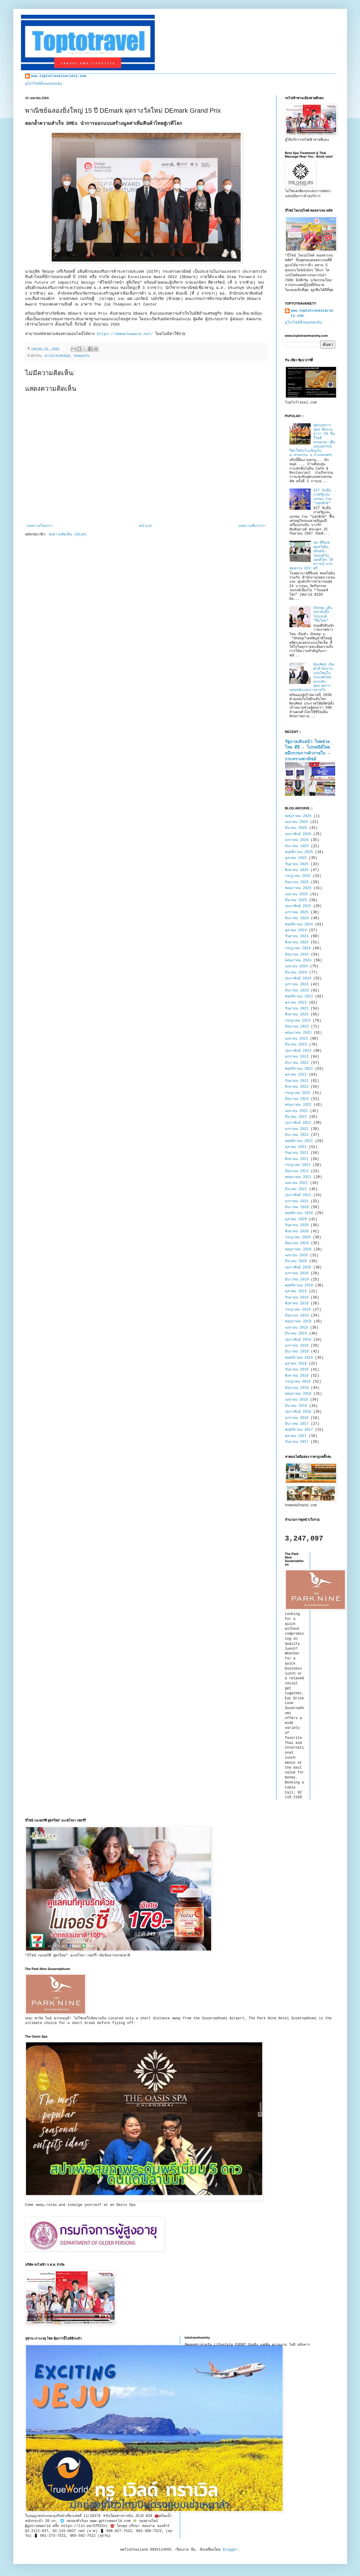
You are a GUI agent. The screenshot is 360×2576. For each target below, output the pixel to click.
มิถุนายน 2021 (297, 1171)
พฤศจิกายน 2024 (299, 924)
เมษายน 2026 (296, 822)
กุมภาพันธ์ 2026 (298, 834)
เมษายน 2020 (296, 1255)
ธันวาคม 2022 (297, 1063)
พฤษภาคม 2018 (298, 1394)
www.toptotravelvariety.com (58, 76)
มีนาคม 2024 (296, 973)
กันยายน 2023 (297, 1009)
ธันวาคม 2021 (297, 1135)
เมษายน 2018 (296, 1400)
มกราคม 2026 (297, 840)
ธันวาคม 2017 (297, 1424)
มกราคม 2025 (297, 912)
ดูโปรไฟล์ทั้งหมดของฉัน (43, 84)
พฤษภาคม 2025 (298, 888)
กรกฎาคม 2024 (298, 948)
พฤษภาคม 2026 (298, 816)
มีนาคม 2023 (296, 1045)
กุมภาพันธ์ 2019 (298, 1340)
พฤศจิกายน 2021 (299, 1141)
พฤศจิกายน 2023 (299, 996)
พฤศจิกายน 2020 (299, 1213)
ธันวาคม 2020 (297, 1207)
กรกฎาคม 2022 (298, 1093)
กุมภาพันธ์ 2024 (298, 978)
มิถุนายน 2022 (297, 1099)
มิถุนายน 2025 (297, 882)
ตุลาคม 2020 (296, 1219)
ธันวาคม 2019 (297, 1280)
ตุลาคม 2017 (296, 1436)
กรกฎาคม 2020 (298, 1237)
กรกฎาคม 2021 (298, 1165)
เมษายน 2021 (296, 1183)
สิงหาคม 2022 (297, 1087)
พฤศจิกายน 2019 (299, 1285)
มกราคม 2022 (297, 1129)
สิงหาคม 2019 (297, 1303)
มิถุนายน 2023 (297, 1027)
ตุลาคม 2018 (296, 1364)
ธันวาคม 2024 (297, 918)
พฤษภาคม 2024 (298, 960)
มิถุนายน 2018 (297, 1388)
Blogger (230, 2550)
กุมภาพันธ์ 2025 (298, 906)
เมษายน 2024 (296, 966)
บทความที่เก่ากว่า (252, 526)
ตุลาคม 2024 (296, 930)
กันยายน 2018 (297, 1370)
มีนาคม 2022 (296, 1117)
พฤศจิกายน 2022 (299, 1069)
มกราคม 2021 (297, 1201)
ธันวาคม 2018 (297, 1352)
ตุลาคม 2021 (296, 1147)
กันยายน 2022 (297, 1081)
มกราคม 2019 (297, 1346)
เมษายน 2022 (296, 1111)
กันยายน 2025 (297, 864)
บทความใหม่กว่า (40, 526)
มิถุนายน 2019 (297, 1316)
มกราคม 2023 (297, 1057)
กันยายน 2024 (297, 936)
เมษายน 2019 (296, 1328)
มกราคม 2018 (297, 1418)
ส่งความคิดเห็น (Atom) (68, 534)
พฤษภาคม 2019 (298, 1321)
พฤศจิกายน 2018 (299, 1358)
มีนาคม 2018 (296, 1406)
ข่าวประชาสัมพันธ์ (57, 356)
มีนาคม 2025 (296, 900)
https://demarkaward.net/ (125, 334)
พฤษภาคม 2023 (298, 1033)
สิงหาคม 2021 (297, 1159)
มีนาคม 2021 (296, 1189)
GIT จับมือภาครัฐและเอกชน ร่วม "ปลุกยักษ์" (322, 497)
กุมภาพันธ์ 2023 (298, 1051)
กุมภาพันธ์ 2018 (298, 1412)
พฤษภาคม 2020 (298, 1249)
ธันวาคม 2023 (297, 991)
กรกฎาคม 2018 (298, 1382)
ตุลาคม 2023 (296, 1003)
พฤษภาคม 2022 (298, 1105)
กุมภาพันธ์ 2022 (298, 1123)
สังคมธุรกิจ (81, 356)
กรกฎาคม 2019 (298, 1310)
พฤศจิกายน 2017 (299, 1430)
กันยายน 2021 (297, 1153)
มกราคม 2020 (297, 1273)
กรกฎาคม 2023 (298, 1021)
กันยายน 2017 (297, 1442)
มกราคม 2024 (297, 984)
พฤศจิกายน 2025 (299, 852)
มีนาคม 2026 (296, 828)
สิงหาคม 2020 (297, 1231)
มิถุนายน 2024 (297, 955)
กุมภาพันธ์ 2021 (298, 1195)
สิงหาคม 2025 (297, 870)
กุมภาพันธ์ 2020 (298, 1267)
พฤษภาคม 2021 (298, 1177)
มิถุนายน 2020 (297, 1243)
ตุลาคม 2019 (296, 1291)
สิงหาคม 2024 (297, 942)
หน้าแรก (145, 526)
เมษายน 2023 (296, 1039)
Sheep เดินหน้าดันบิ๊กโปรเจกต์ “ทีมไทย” (322, 614)
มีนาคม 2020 (296, 1261)
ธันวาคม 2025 (297, 846)
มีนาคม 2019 (296, 1334)
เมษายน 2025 (296, 894)
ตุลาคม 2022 (296, 1075)
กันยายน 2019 (297, 1298)
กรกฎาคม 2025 (298, 876)
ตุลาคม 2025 (296, 858)
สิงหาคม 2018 (297, 1376)
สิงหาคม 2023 (297, 1014)
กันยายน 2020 (297, 1225)
